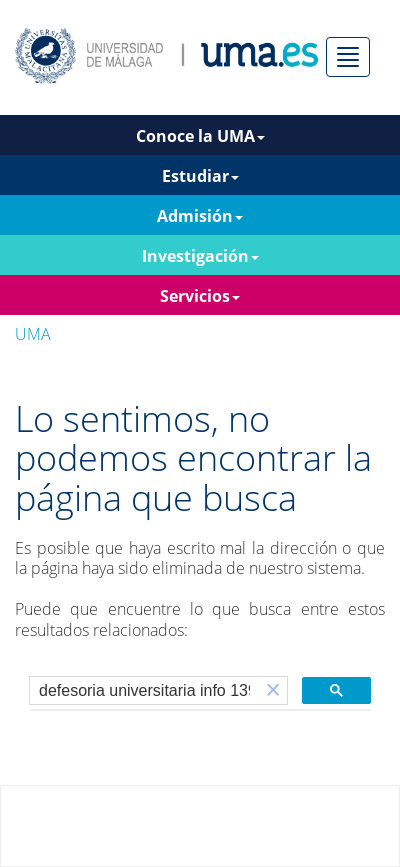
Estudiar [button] (200, 176)
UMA (33, 334)
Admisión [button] (200, 216)
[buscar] (144, 691)
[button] (273, 690)
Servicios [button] (200, 296)
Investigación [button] (200, 256)
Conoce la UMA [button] (200, 136)
